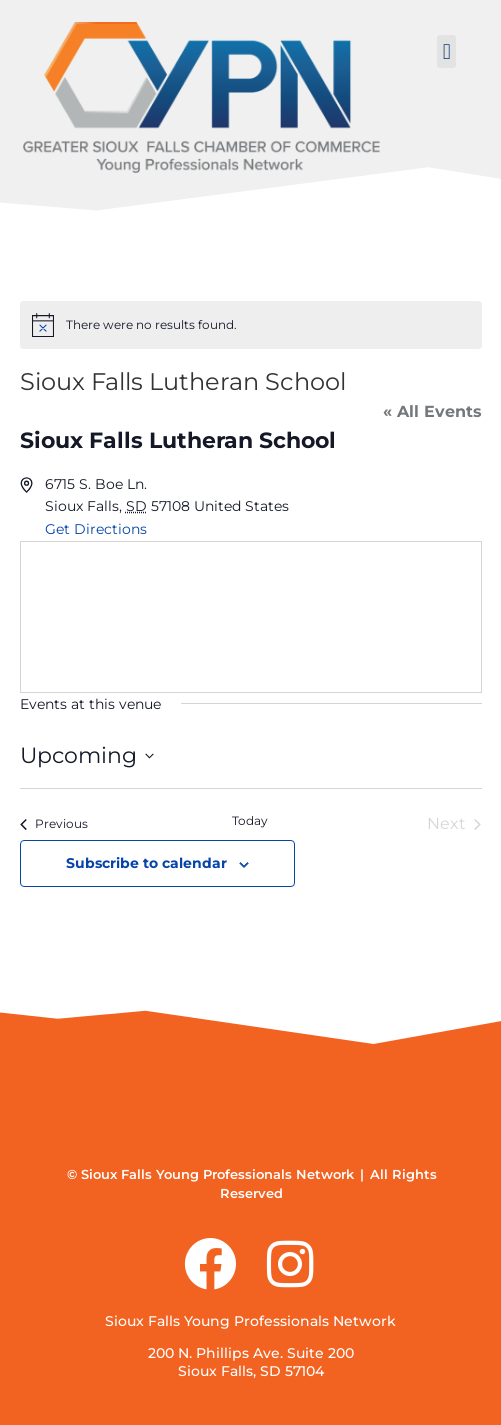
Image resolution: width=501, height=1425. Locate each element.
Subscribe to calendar (146, 863)
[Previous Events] (54, 824)
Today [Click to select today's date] (250, 820)
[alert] (251, 325)
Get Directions (96, 529)
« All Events (432, 411)
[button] (446, 51)
